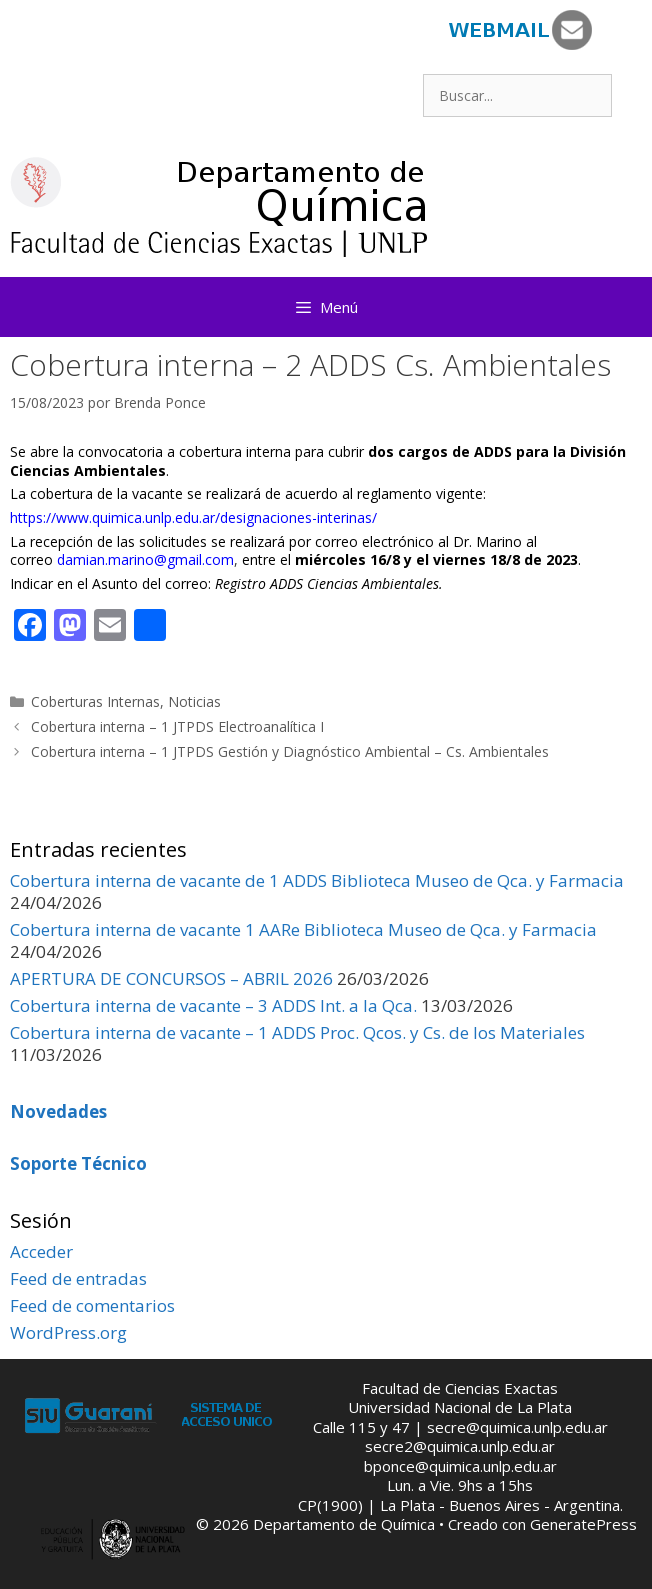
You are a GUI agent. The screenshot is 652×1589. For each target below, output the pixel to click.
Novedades (58, 1111)
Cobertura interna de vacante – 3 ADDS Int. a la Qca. (213, 1005)
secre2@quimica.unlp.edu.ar (460, 1446)
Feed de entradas (78, 1278)
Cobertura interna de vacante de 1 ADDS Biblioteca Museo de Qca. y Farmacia (317, 880)
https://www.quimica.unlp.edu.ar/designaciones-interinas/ (193, 517)
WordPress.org (68, 1332)
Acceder (41, 1251)
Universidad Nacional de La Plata (460, 1407)
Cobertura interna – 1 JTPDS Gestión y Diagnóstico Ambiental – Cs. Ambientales (290, 751)
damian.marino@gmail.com (145, 559)
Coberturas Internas (95, 701)
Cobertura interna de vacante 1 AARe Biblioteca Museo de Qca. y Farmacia (303, 929)
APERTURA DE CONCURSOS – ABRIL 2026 (171, 978)
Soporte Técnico (78, 1163)
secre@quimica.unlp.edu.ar (517, 1427)
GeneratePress (583, 1524)
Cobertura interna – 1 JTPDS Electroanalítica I (177, 726)
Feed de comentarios (92, 1305)
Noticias (194, 701)
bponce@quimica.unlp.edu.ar (460, 1466)
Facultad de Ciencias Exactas (460, 1388)
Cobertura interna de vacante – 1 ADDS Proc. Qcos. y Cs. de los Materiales (297, 1032)
